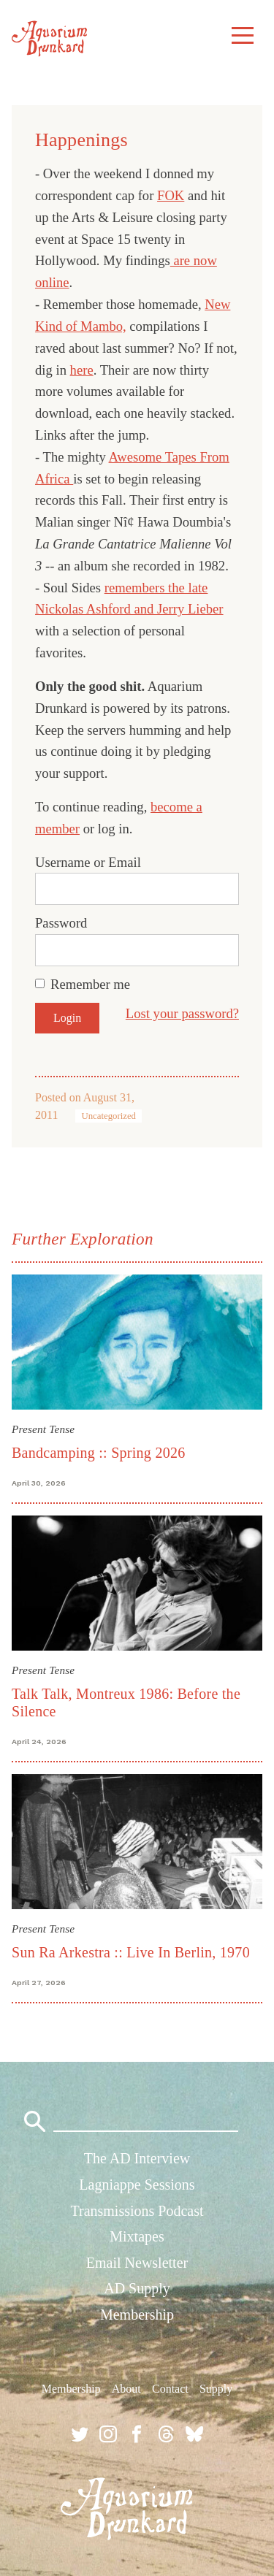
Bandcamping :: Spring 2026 (98, 1453)
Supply (215, 2388)
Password (61, 922)
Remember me (90, 984)
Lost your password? (182, 1013)
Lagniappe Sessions (136, 2184)
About (126, 2388)
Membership (137, 2314)
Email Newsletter (137, 2263)
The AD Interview (137, 2158)
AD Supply (137, 2288)
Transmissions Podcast (136, 2211)
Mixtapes (137, 2236)
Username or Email (88, 862)
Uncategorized (108, 1116)
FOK (170, 195)
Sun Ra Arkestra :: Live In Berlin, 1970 (131, 1952)
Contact (170, 2388)
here (82, 370)
